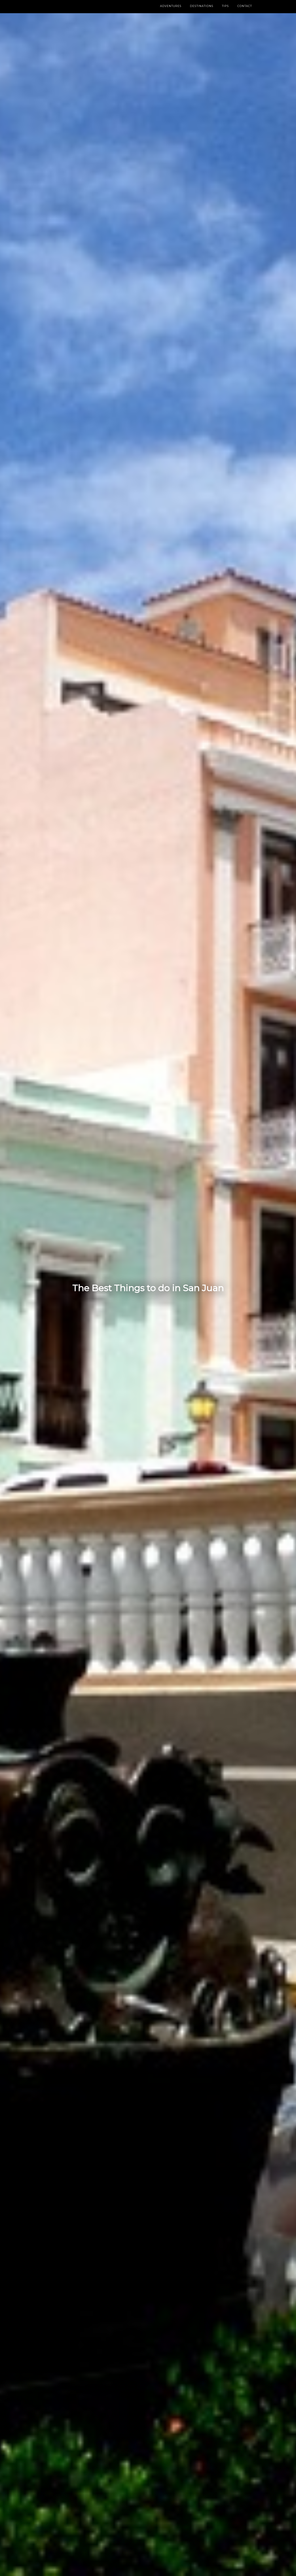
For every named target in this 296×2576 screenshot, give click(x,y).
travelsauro (74, 6)
